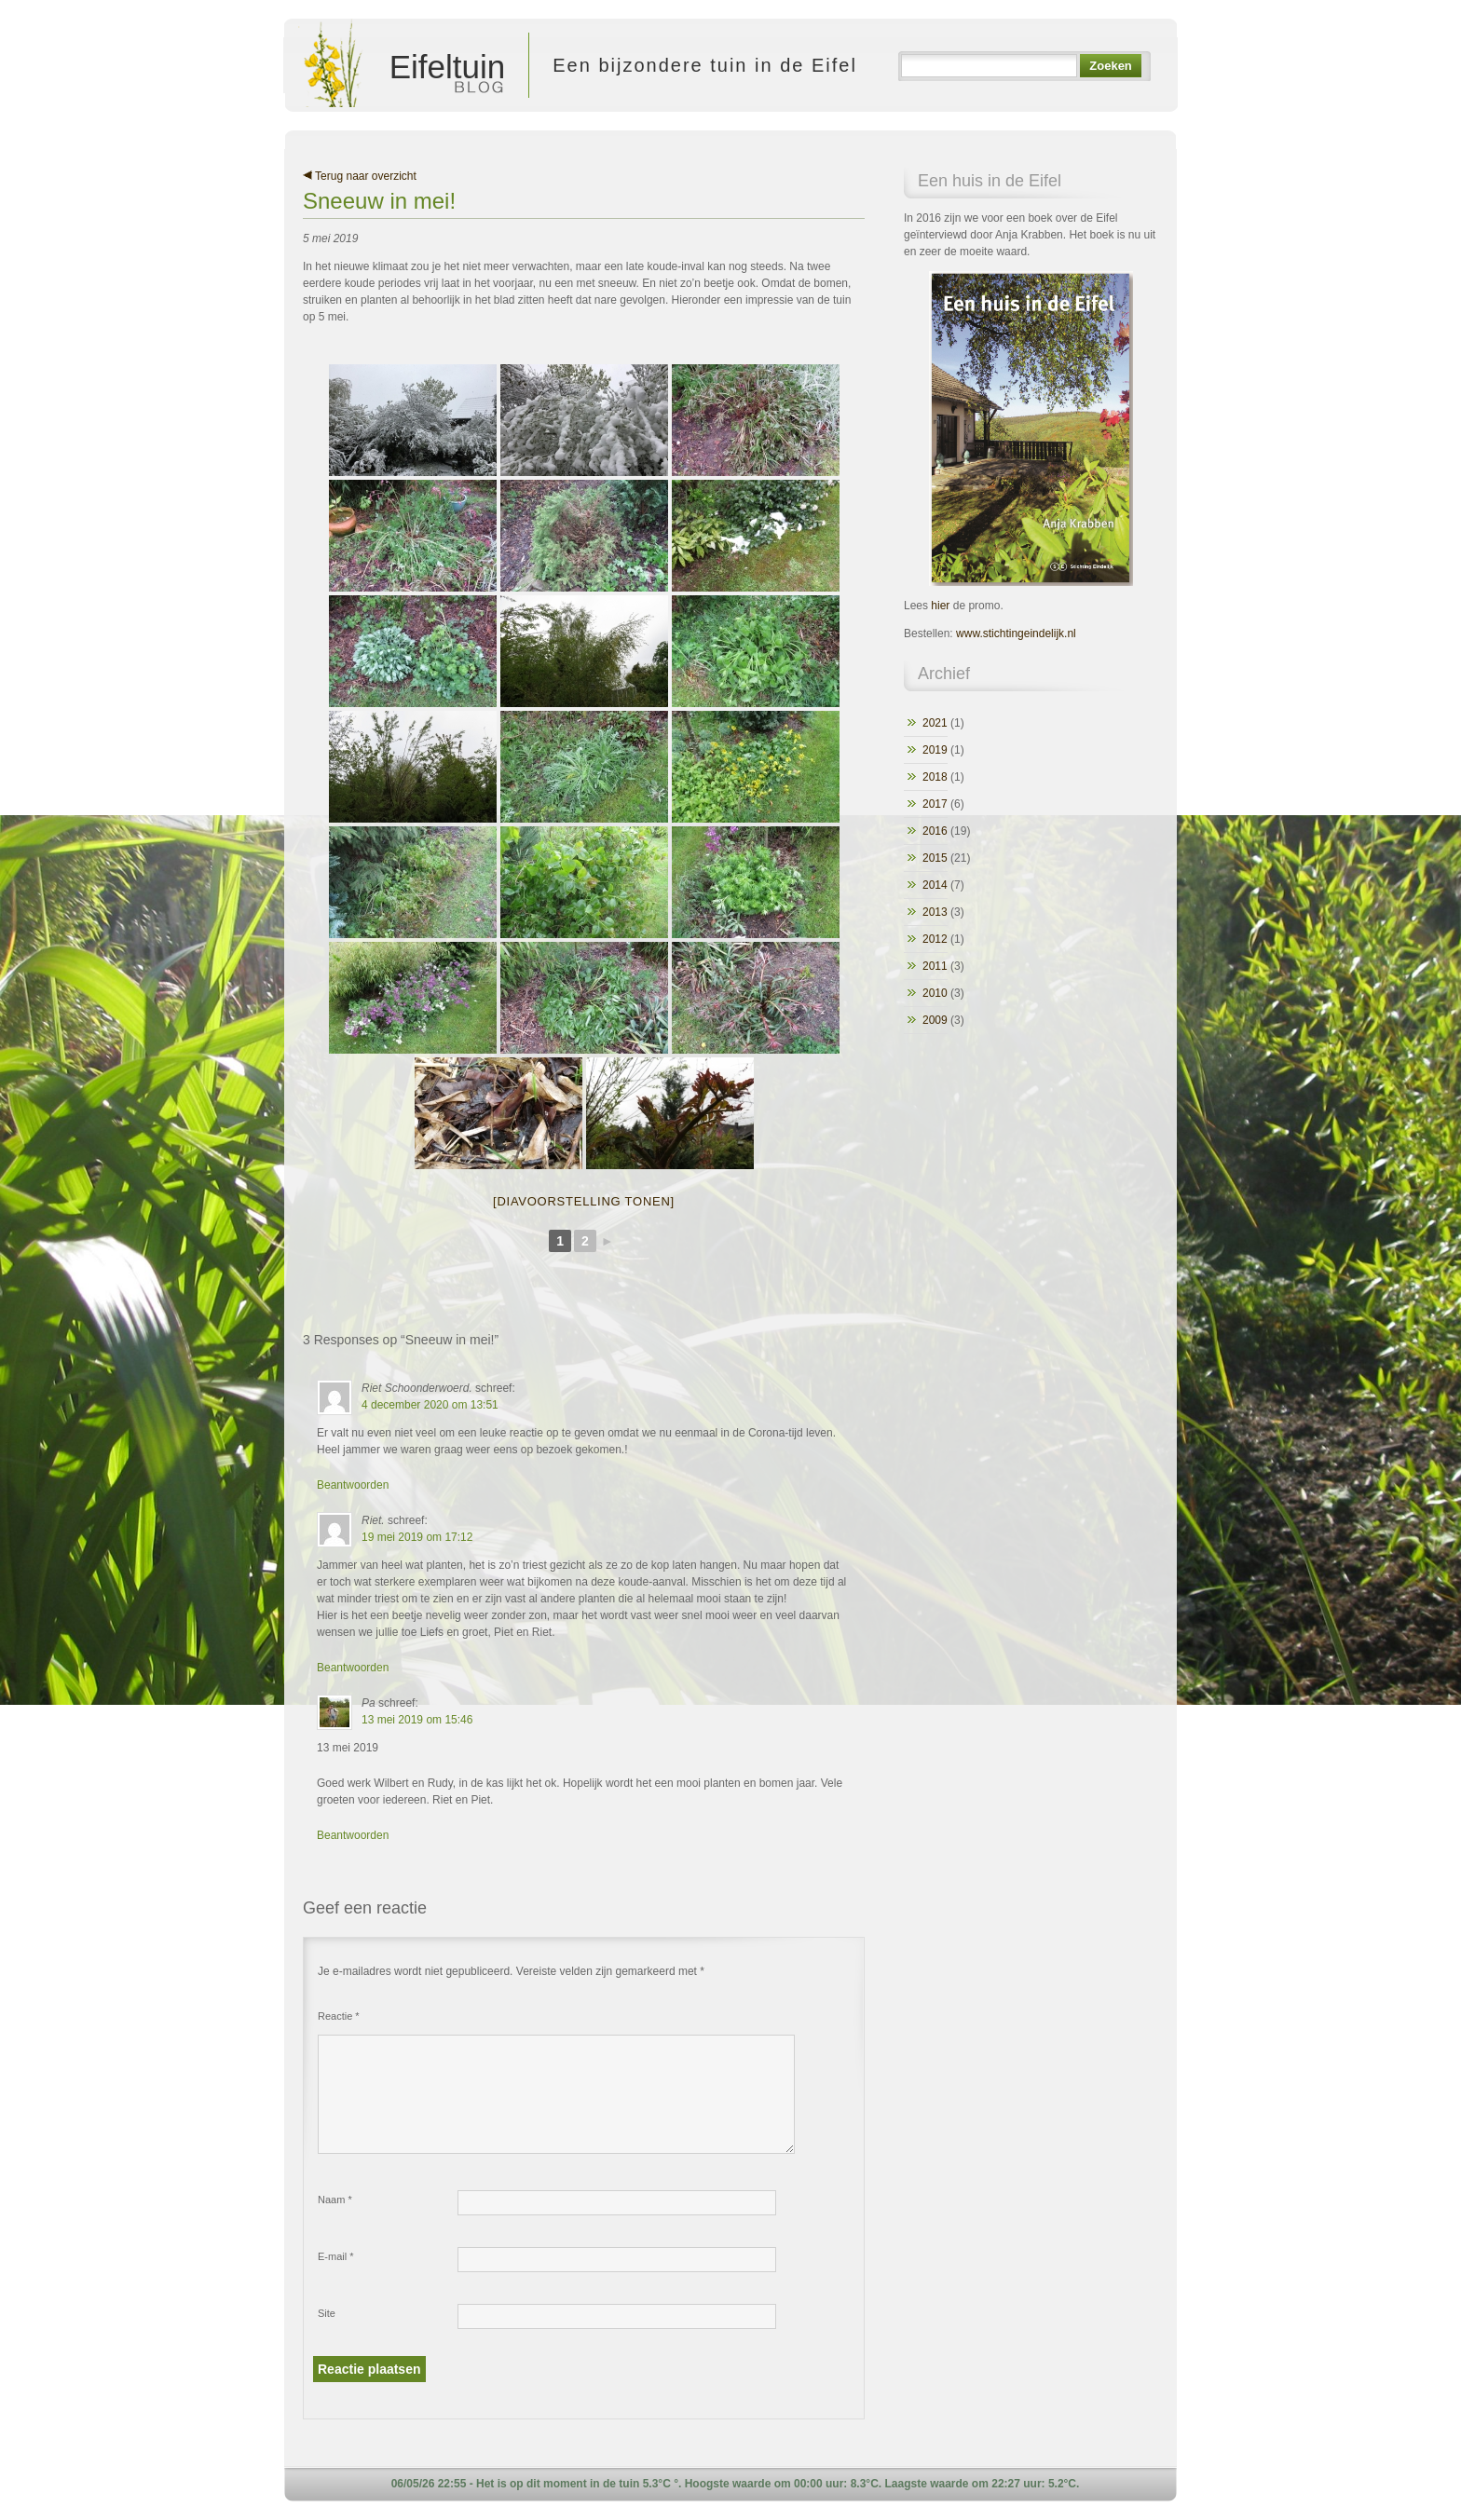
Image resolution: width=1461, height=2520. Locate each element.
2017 (935, 803)
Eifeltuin (400, 65)
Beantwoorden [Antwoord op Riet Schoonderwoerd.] (353, 1485)
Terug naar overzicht (359, 176)
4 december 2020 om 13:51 (430, 1404)
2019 (935, 749)
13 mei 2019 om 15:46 (417, 1719)
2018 (935, 776)
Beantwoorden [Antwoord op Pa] (353, 1835)
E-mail (336, 2256)
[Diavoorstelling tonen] (584, 1201)
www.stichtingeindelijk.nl (1016, 633)
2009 (935, 1020)
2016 (935, 831)
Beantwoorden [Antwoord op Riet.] (353, 1667)
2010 (935, 993)
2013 (935, 912)
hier (940, 605)
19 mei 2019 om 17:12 (417, 1537)
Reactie (339, 2016)
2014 (935, 885)
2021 (935, 722)
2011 (935, 966)
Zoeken (1110, 66)
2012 (935, 939)
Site (326, 2313)
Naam (335, 2199)
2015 (935, 858)
